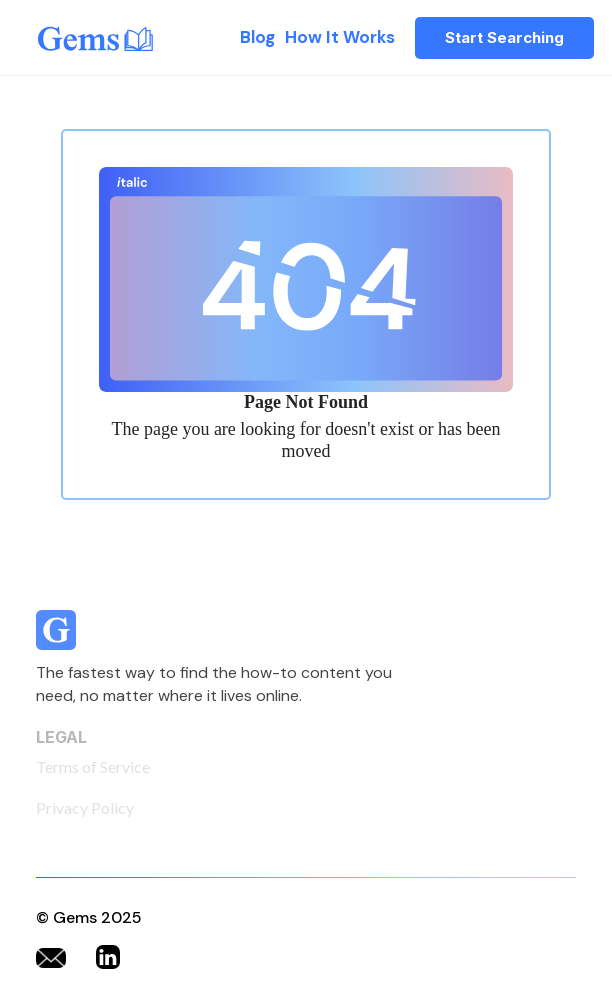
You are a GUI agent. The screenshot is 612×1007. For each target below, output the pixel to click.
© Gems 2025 (89, 917)
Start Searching (504, 37)
